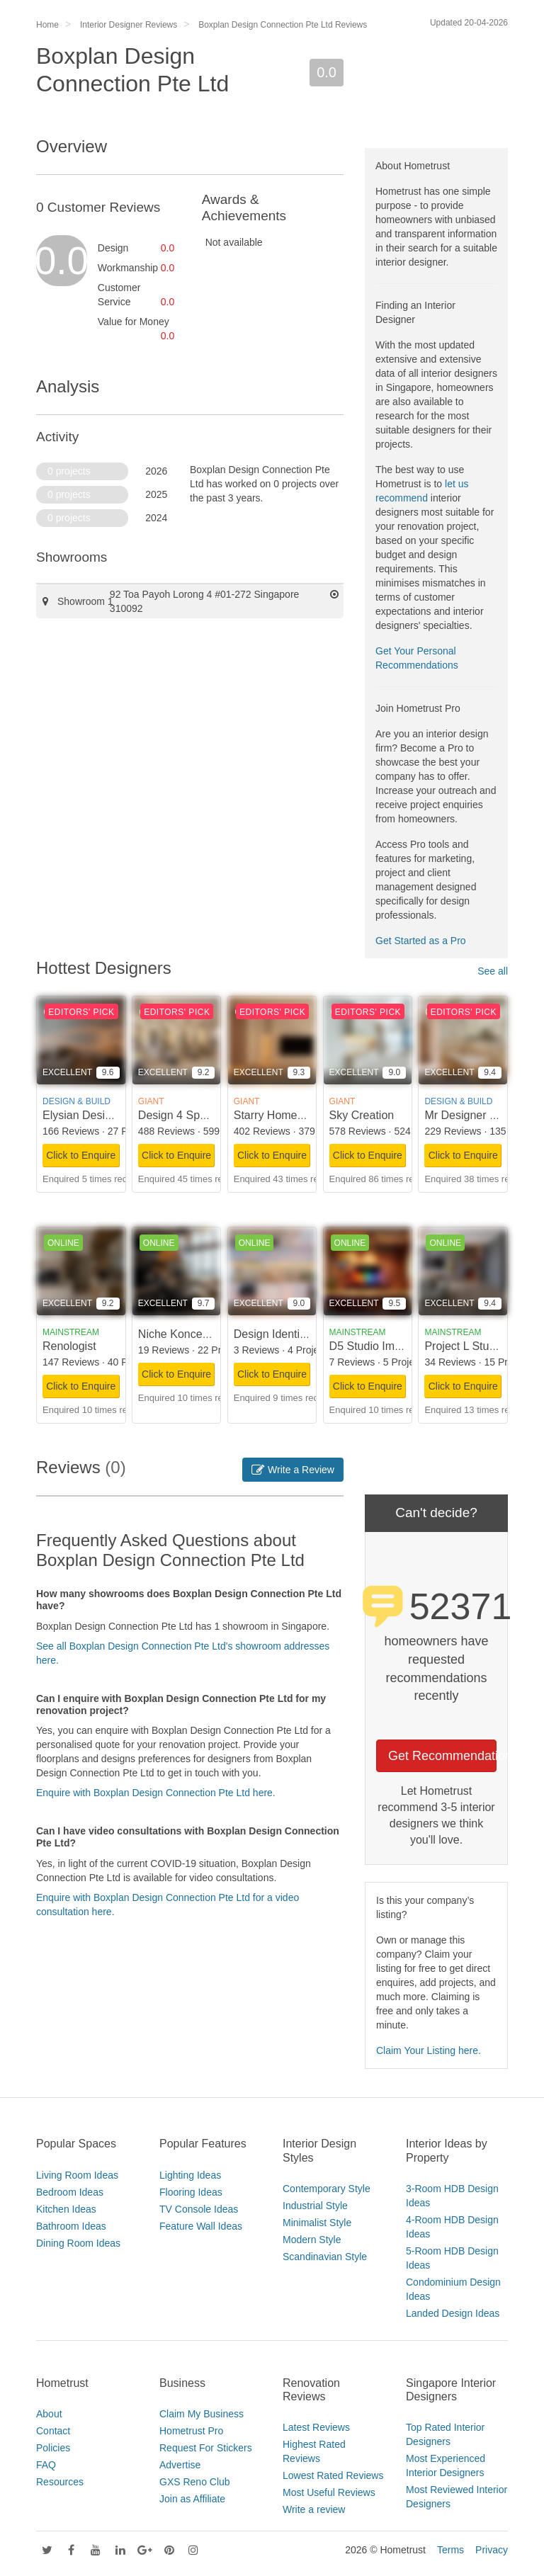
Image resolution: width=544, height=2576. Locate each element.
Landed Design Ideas (452, 2313)
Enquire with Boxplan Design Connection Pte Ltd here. (156, 1792)
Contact (53, 2430)
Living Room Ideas (77, 2175)
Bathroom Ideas (71, 2226)
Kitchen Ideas (66, 2209)
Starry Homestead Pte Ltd (299, 1115)
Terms (450, 2549)
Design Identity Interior (290, 1334)
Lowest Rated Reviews (333, 2475)
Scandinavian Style (325, 2256)
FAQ (46, 2464)
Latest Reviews (316, 2427)
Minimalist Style (317, 2222)
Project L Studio (464, 1346)
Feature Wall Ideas (200, 2226)
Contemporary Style (326, 2188)
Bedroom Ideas (69, 2192)
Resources (60, 2481)
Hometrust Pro (191, 2430)
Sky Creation (362, 1115)
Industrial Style (315, 2205)
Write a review (314, 2509)
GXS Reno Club (194, 2481)
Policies (53, 2447)
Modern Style (312, 2239)
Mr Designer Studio (472, 1115)
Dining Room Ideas (78, 2243)
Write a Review (292, 1469)
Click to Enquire (80, 1155)
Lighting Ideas (190, 2175)
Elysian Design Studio (97, 1115)
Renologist (69, 1346)
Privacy (491, 2549)
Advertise (179, 2464)
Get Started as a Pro (420, 940)
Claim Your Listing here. (428, 2050)
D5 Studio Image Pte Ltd (391, 1346)
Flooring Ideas (190, 2192)
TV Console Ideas (198, 2209)
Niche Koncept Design (194, 1334)
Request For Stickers (205, 2447)
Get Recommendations (442, 1756)
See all (492, 971)
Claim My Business (201, 2413)
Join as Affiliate (192, 2498)
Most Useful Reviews (329, 2492)
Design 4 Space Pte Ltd (197, 1115)
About (49, 2413)
